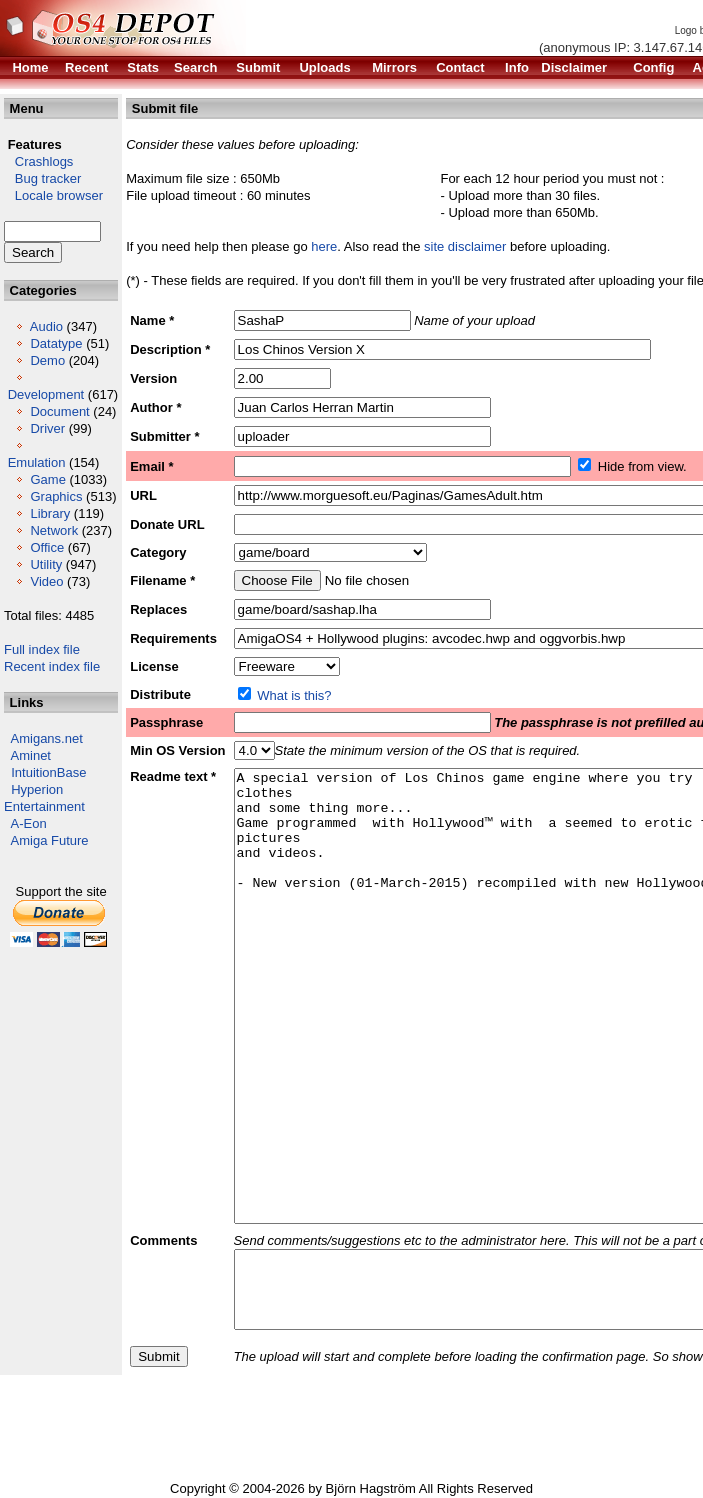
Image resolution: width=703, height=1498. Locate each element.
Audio (46, 326)
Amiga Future (50, 840)
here (324, 246)
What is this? (294, 695)
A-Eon (29, 823)
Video (46, 581)
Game (47, 479)
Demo (47, 360)
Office (47, 547)
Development (46, 394)
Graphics (56, 496)
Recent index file (52, 666)
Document (59, 411)
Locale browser (53, 195)
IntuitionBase (48, 772)
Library (50, 513)
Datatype (56, 343)
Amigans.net (47, 738)
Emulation (37, 462)
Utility (46, 564)
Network (54, 530)
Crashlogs (38, 161)
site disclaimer (465, 246)
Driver (47, 428)
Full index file (42, 649)
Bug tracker (42, 178)
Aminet (31, 755)
